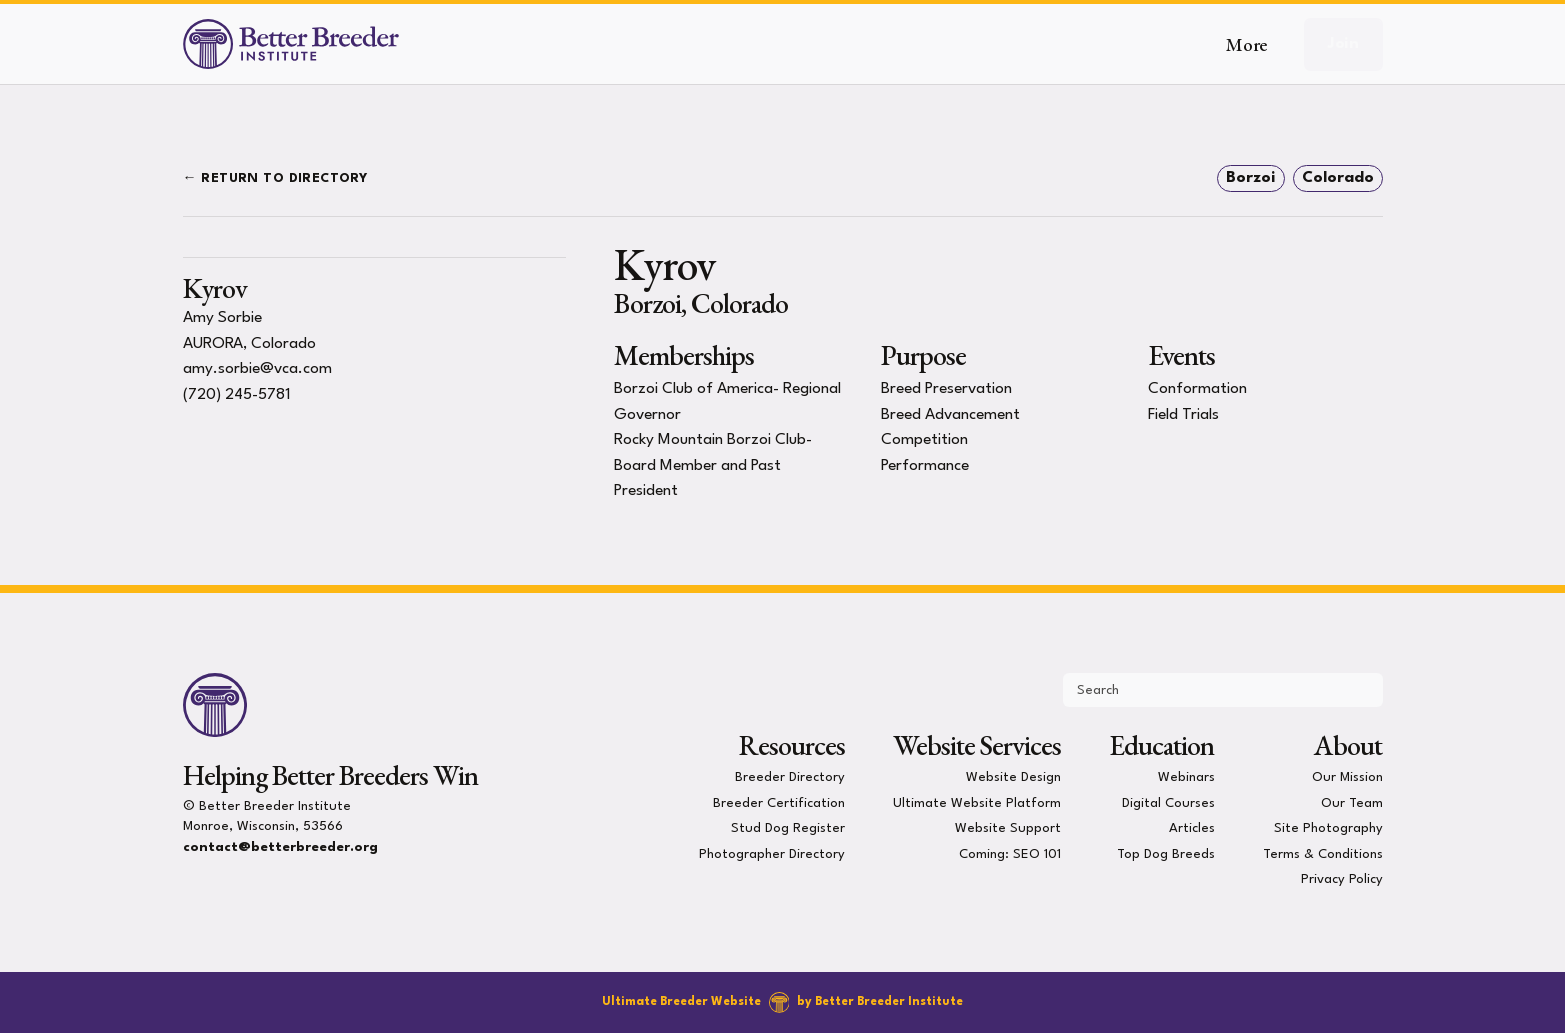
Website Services (977, 745)
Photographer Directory (772, 853)
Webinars (1186, 777)
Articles (1192, 828)
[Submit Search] (1359, 690)
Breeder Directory (790, 777)
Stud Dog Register (788, 828)
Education (1161, 745)
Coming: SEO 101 (1010, 853)
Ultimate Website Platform (977, 802)
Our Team (1352, 802)
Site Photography (1328, 828)
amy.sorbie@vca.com (257, 369)
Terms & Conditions (1323, 853)
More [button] (1246, 44)
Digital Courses (1168, 802)
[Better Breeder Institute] (291, 44)
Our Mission (1347, 777)
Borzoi (1251, 178)
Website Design (1013, 777)
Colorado (1338, 178)
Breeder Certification (779, 802)
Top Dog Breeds (1166, 853)
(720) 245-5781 (237, 395)
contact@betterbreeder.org (280, 847)
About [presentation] (1348, 745)
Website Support (1008, 828)
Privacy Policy (1342, 879)
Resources (792, 745)
